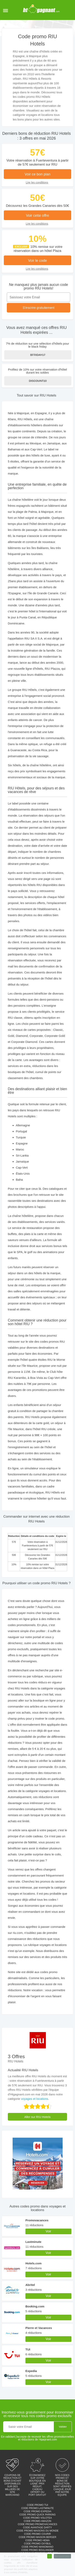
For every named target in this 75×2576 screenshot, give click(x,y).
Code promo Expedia (37, 2511)
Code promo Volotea (37, 2517)
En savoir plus (62, 2556)
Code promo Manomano (37, 2546)
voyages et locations (34, 2098)
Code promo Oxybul (37, 2543)
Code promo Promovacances (37, 2524)
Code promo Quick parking (37, 2514)
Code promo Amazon (37, 2521)
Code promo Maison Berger (37, 2537)
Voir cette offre (37, 215)
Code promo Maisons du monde (37, 2530)
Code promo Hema (37, 2540)
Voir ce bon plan (37, 174)
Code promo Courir (37, 2534)
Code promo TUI (37, 2505)
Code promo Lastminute (37, 2508)
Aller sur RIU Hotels (37, 2117)
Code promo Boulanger (37, 2550)
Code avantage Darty (37, 2527)
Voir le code (37, 261)
